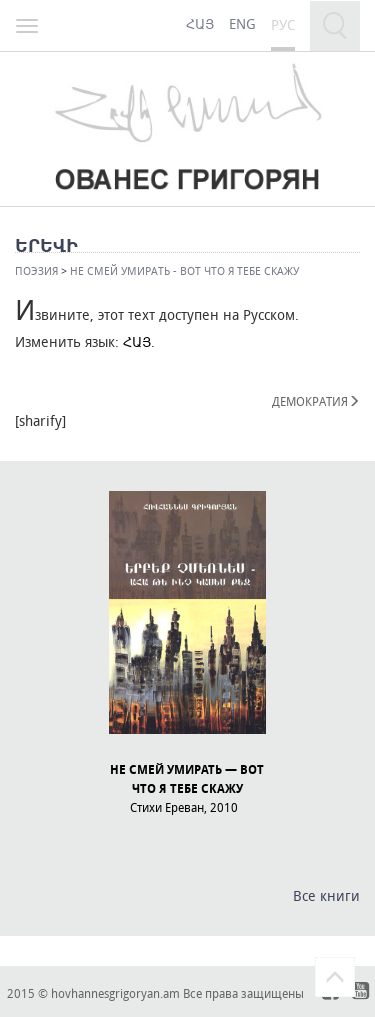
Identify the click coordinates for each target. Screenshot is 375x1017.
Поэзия (36, 270)
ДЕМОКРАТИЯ (316, 401)
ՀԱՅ (137, 341)
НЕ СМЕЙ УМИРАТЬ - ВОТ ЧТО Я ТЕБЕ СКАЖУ (184, 270)
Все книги (326, 895)
